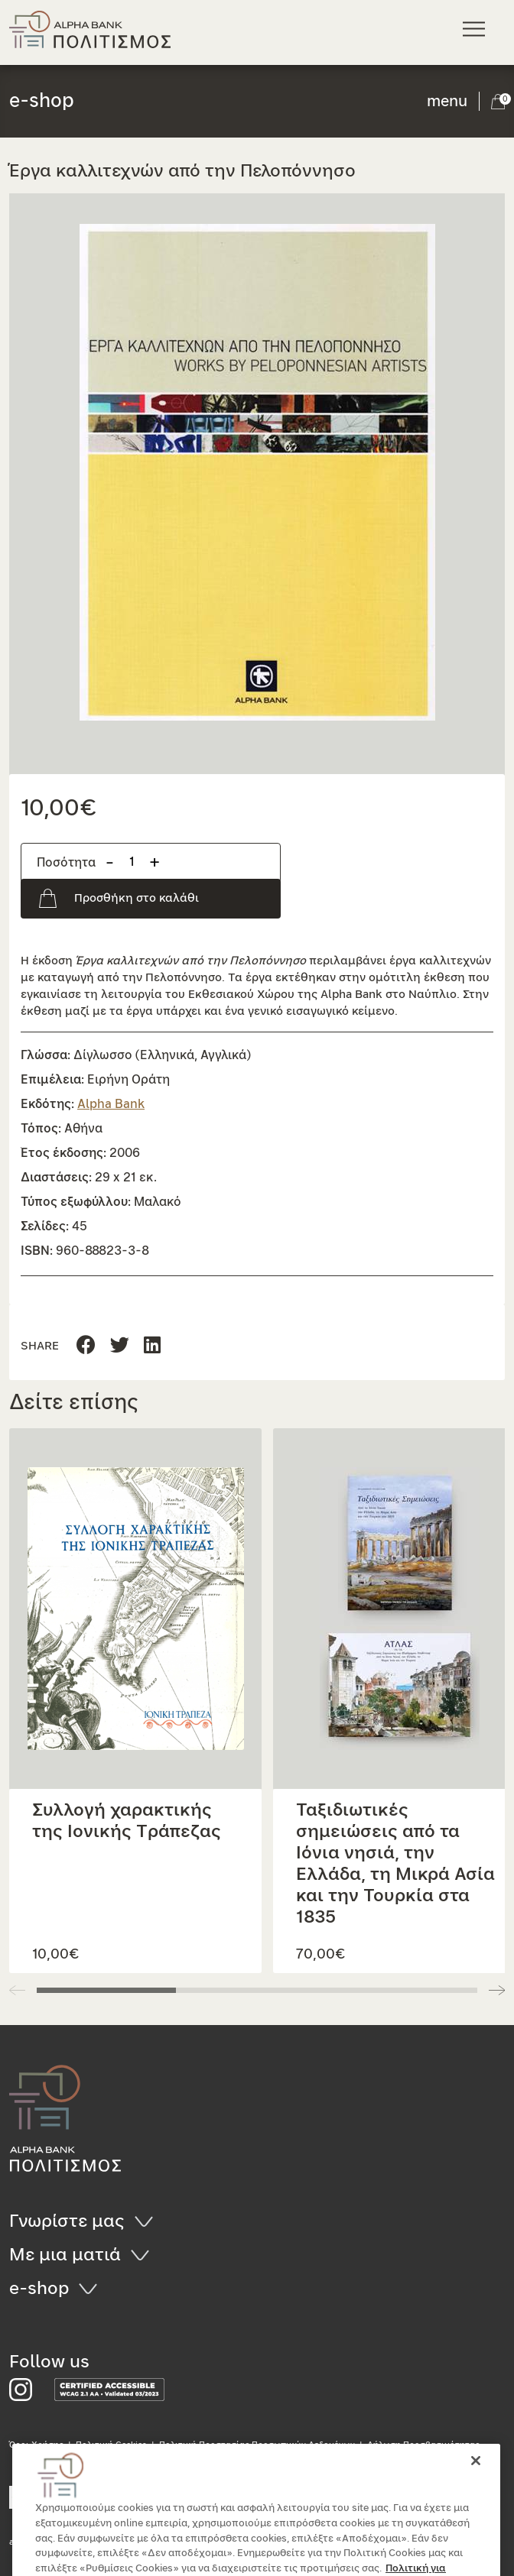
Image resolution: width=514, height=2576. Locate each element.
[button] (257, 472)
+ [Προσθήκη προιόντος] (154, 862)
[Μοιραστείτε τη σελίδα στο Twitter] (152, 1346)
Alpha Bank (111, 1104)
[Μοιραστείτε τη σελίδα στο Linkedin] (119, 1346)
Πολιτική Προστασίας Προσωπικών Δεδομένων (257, 2445)
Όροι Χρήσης (36, 2445)
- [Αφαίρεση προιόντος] (110, 862)
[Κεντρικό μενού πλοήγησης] (476, 28)
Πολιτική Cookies (111, 2445)
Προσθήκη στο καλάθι (136, 898)
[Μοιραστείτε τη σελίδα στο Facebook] (86, 1346)
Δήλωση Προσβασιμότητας (423, 2445)
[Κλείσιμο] (476, 2483)
